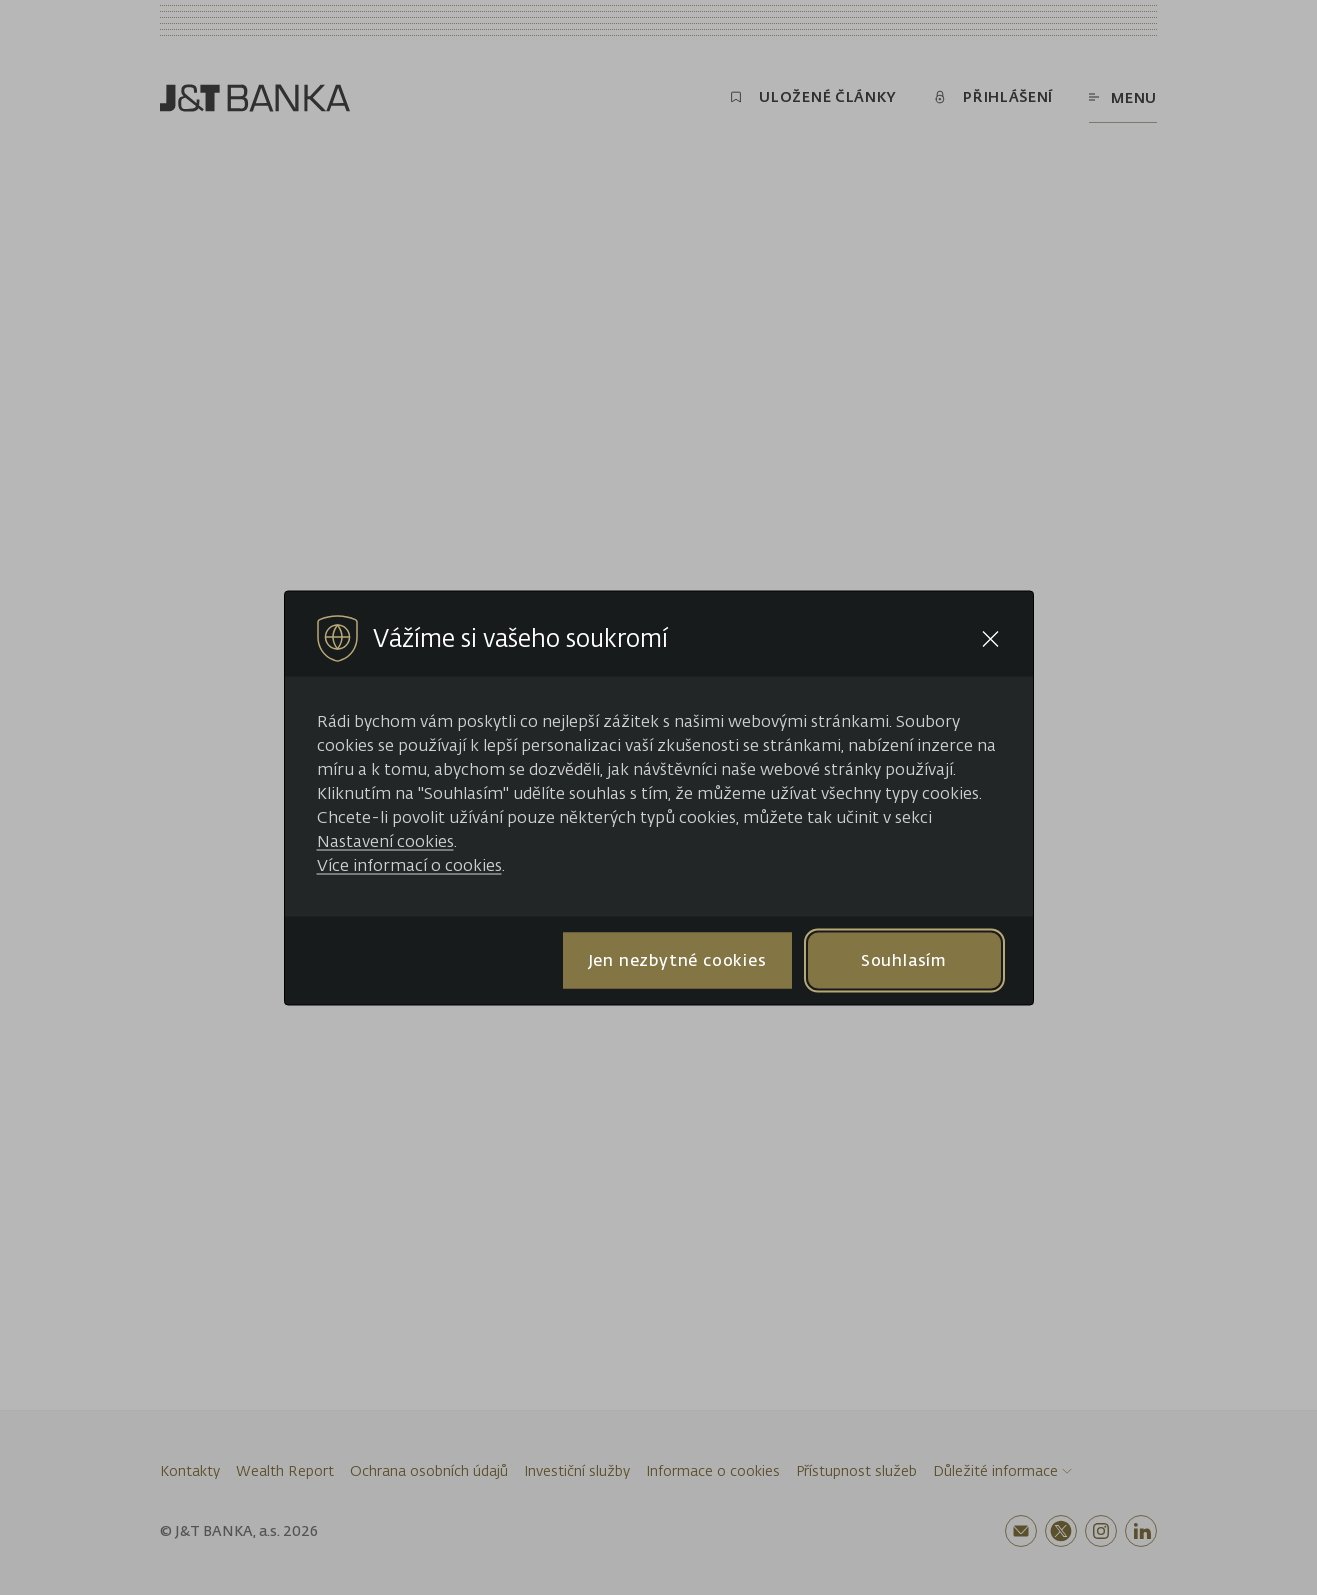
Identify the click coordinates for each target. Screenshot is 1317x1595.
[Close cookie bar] (990, 638)
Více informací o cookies (409, 864)
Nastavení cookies (385, 840)
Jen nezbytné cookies (677, 960)
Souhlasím (904, 960)
